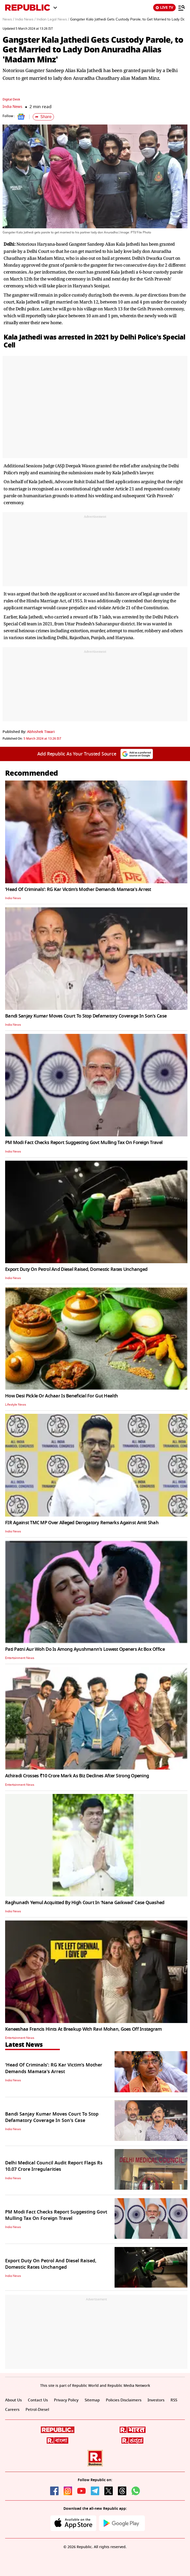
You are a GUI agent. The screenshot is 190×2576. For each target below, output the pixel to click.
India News (14, 107)
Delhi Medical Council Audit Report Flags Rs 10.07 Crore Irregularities (54, 2166)
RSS (8, 2410)
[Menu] (181, 7)
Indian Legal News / (53, 19)
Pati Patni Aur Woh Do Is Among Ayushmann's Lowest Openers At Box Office (85, 1649)
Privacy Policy (70, 2400)
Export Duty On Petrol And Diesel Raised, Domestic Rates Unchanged (76, 1269)
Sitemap (97, 2400)
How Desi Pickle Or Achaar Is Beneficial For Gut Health (61, 1396)
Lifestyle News (15, 1404)
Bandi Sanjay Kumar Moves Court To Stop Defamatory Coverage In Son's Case (85, 1016)
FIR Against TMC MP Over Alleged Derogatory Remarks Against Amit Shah (82, 1522)
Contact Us (39, 2400)
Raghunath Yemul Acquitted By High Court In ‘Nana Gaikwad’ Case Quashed (84, 1902)
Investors (164, 2400)
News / (8, 19)
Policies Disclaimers (130, 2400)
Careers (25, 2410)
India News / (25, 19)
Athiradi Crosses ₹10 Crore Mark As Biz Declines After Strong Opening (77, 1775)
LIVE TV (164, 7)
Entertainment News (19, 1657)
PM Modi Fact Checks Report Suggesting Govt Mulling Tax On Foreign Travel (83, 1142)
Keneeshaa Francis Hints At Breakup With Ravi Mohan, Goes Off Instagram (83, 2029)
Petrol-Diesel (52, 2410)
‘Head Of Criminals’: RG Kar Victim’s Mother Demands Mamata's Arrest (78, 889)
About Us (14, 2400)
